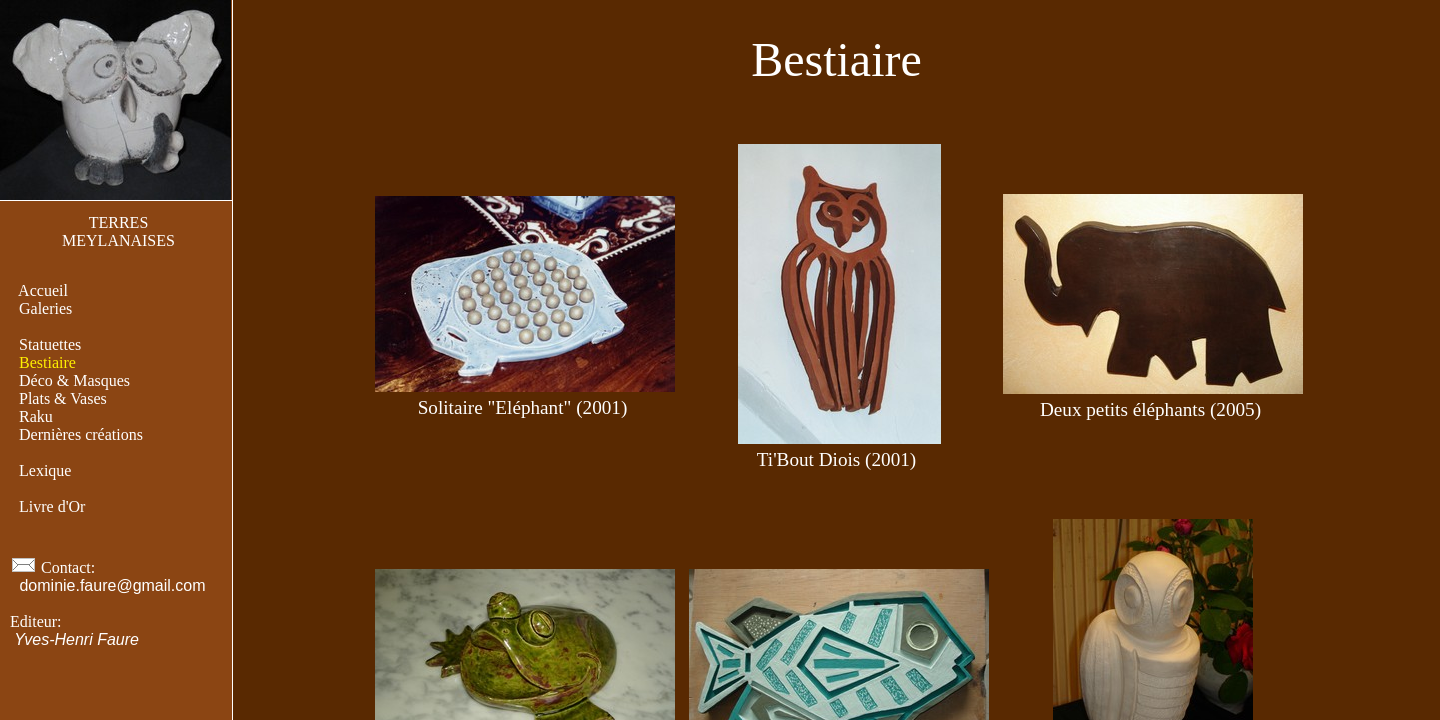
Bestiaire (47, 362)
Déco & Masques (74, 380)
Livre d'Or (52, 506)
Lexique (45, 470)
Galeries (45, 308)
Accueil (43, 290)
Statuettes (50, 344)
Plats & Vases (63, 398)
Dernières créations (81, 434)
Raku (36, 416)
